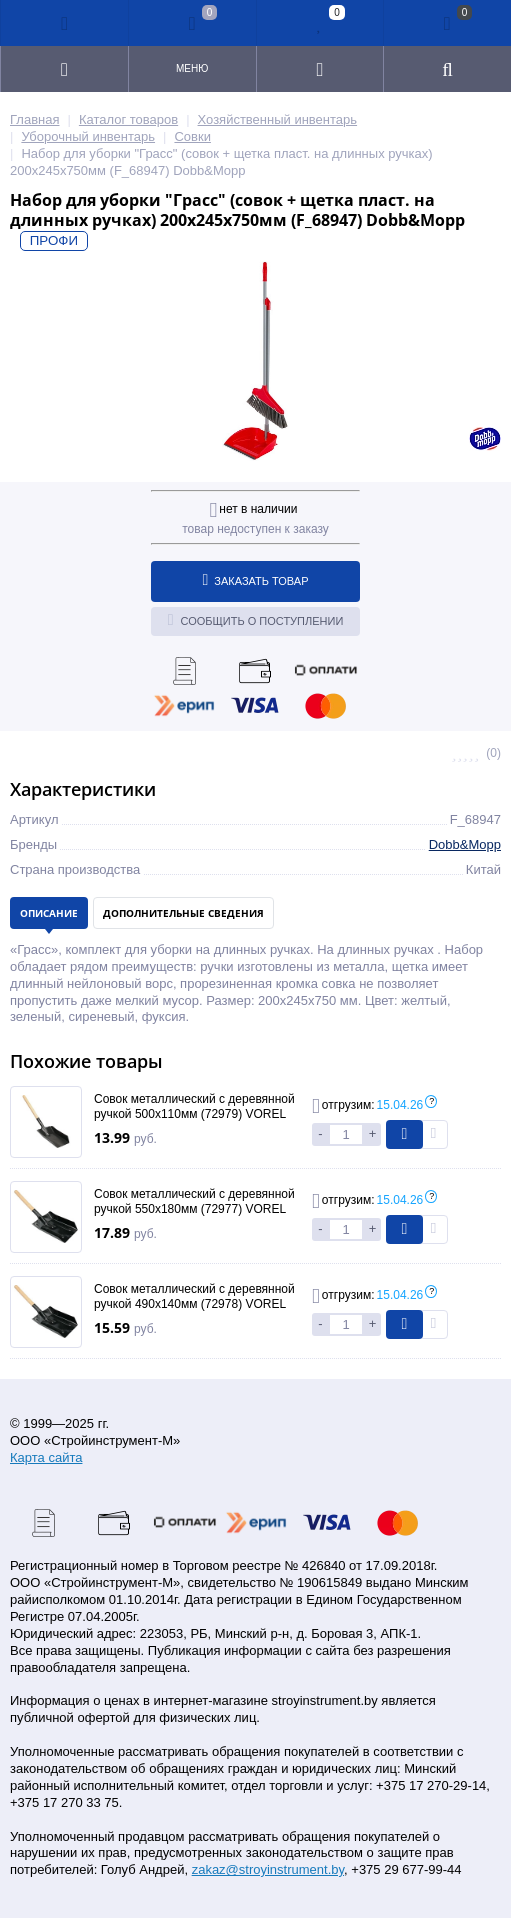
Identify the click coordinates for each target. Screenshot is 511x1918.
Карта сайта (46, 1457)
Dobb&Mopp (465, 844)
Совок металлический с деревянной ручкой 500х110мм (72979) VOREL (194, 1107)
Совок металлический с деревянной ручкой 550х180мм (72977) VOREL (194, 1202)
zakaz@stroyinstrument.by (268, 1869)
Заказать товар (256, 580)
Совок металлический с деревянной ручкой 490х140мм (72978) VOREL (194, 1297)
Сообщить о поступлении (256, 620)
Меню (192, 68)
